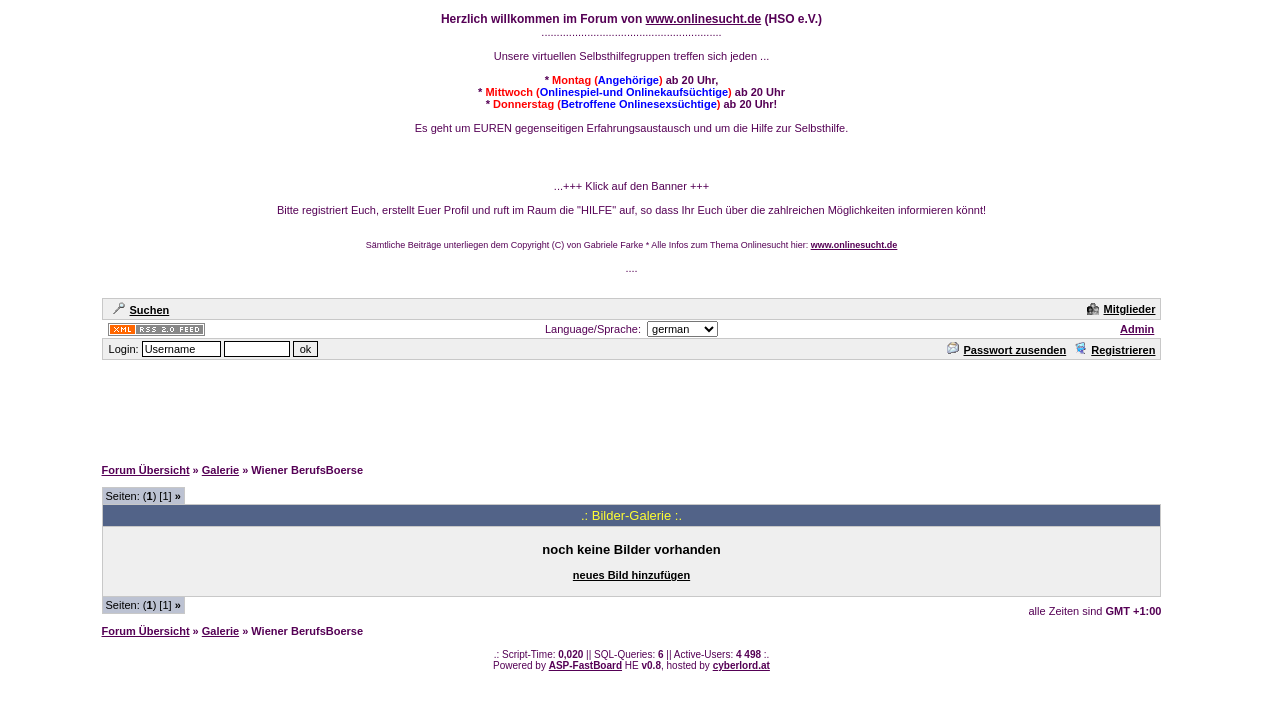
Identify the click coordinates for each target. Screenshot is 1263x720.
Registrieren (1114, 350)
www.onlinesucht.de (704, 19)
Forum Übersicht (146, 470)
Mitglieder (1121, 309)
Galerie (220, 470)
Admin (1137, 329)
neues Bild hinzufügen (631, 575)
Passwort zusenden (1007, 350)
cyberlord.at (741, 665)
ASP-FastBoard (585, 665)
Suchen (141, 310)
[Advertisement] (632, 407)
